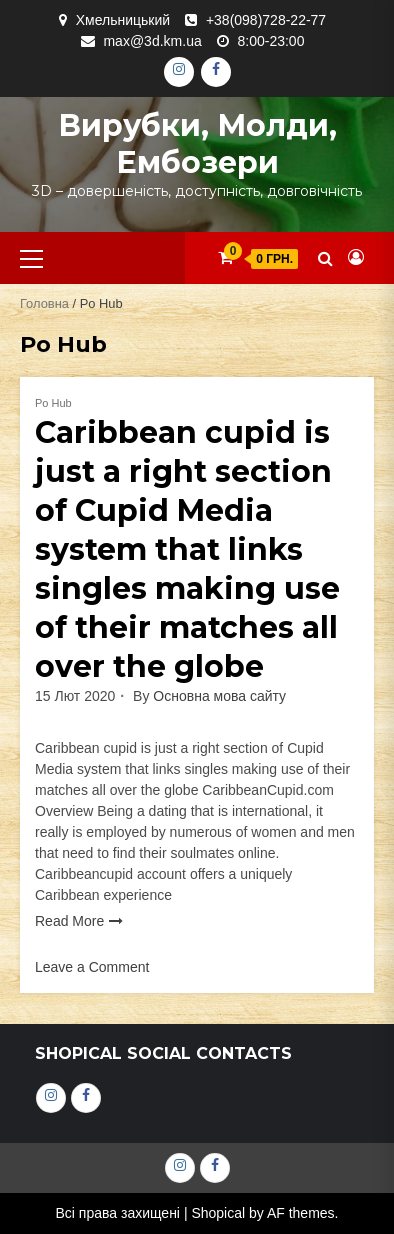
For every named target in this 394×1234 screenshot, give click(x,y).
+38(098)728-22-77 (266, 20)
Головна (44, 303)
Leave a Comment (92, 967)
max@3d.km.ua (152, 41)
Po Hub (53, 403)
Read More (69, 921)
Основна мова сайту (219, 696)
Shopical (218, 1213)
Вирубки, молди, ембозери (197, 144)
